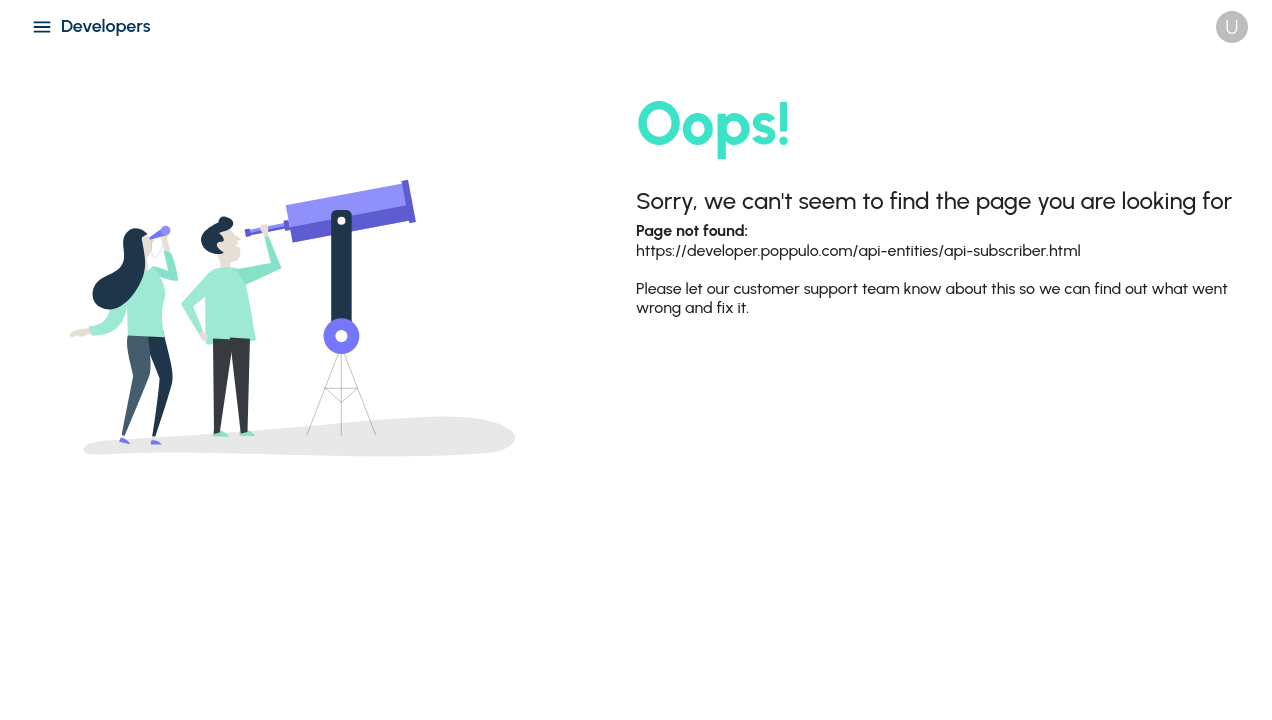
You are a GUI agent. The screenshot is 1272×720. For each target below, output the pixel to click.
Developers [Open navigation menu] (91, 26)
